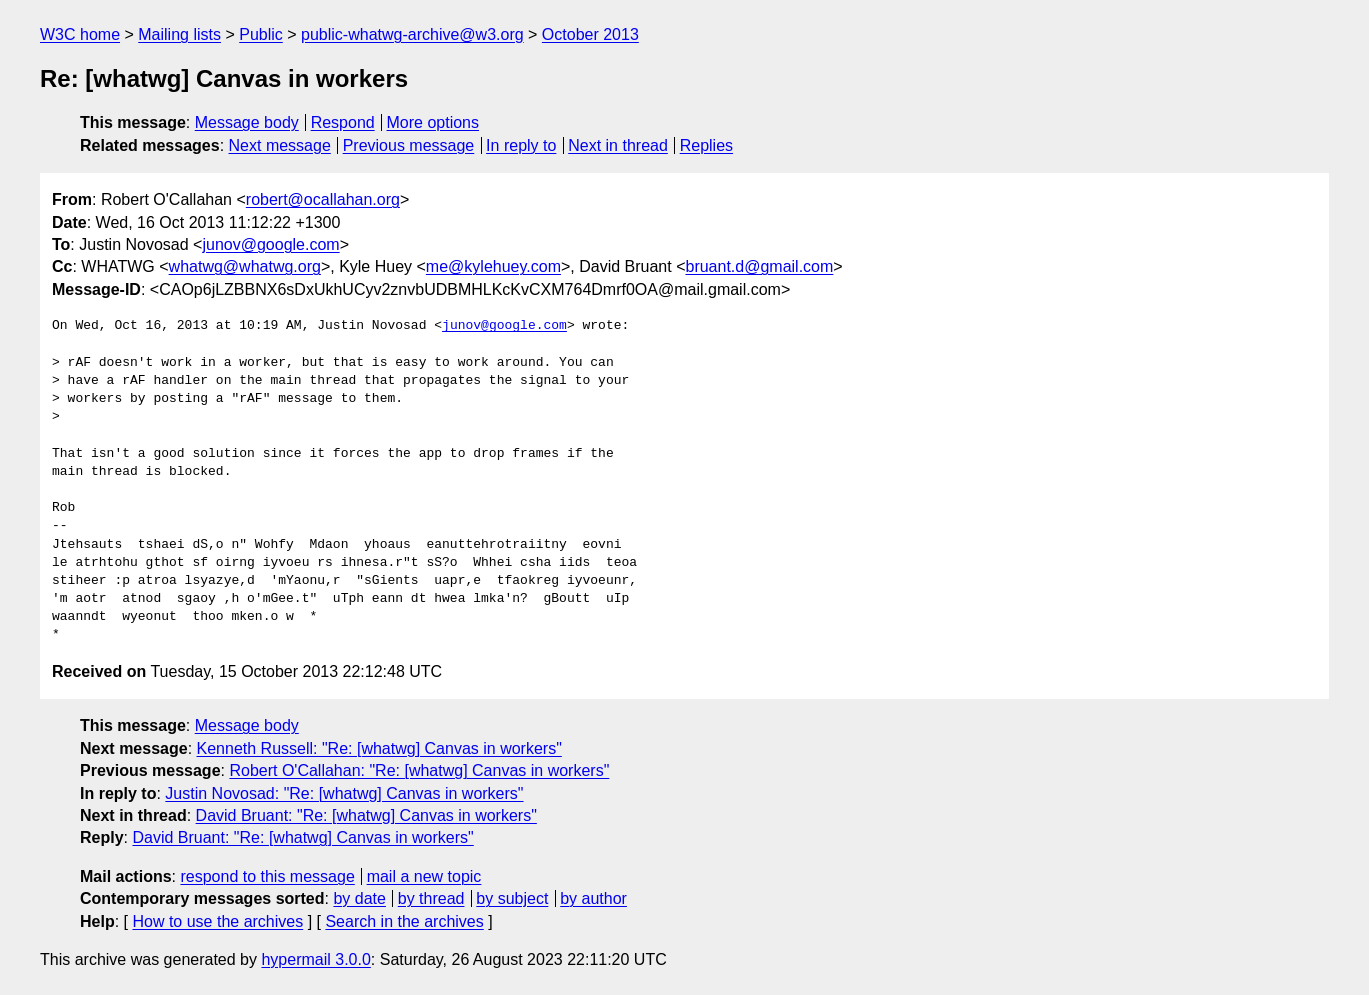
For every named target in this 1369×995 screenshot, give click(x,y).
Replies (706, 145)
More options (433, 122)
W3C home (80, 34)
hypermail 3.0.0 (315, 959)
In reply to (521, 145)
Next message (280, 145)
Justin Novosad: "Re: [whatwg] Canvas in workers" (344, 793)
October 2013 (590, 34)
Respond (343, 122)
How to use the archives (217, 921)
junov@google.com (270, 244)
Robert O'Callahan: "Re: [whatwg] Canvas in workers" (419, 770)
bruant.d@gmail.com (759, 266)
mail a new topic (424, 876)
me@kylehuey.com (493, 266)
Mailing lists (179, 34)
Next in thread (618, 145)
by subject (512, 898)
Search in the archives (404, 921)
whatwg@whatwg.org (245, 266)
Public (261, 34)
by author (593, 898)
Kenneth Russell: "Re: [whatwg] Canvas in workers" (379, 748)
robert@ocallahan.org (323, 199)
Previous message (409, 145)
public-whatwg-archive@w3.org (412, 34)
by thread (431, 898)
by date (359, 898)
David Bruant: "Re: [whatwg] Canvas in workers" (366, 815)
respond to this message (267, 876)
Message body (247, 122)
